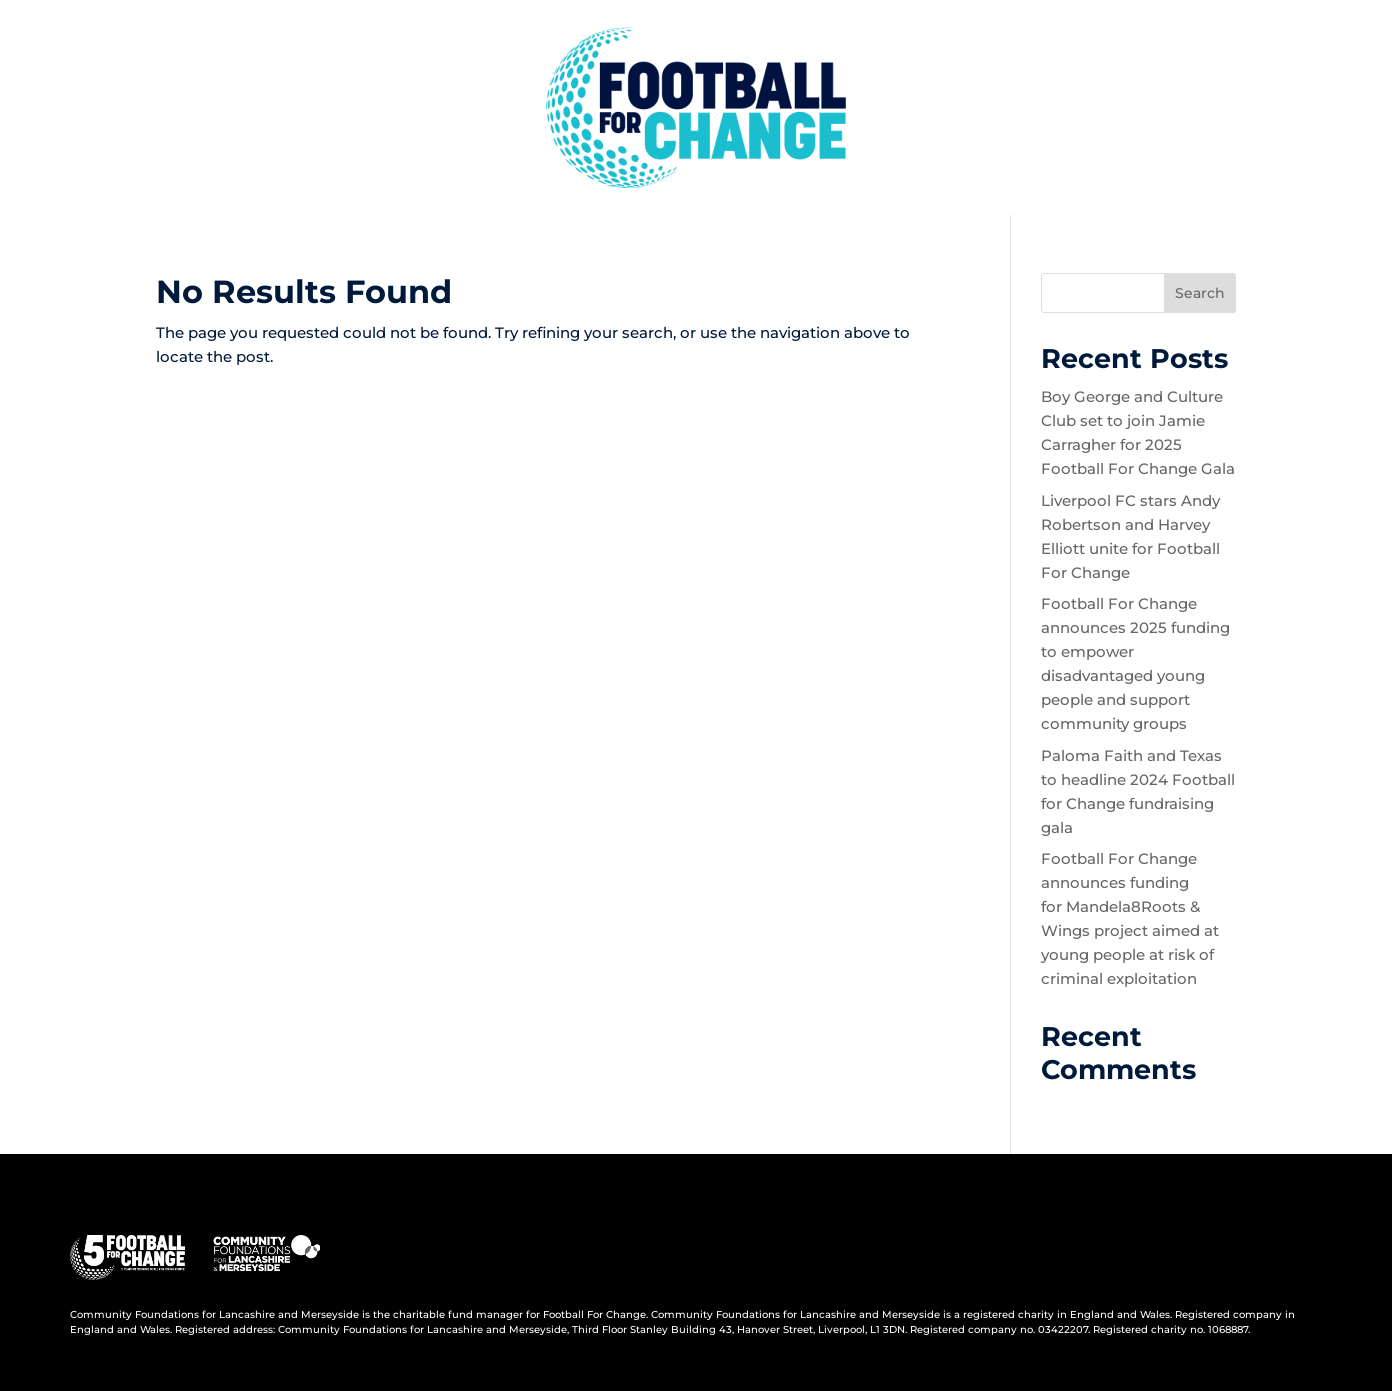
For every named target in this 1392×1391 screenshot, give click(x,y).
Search (1200, 293)
